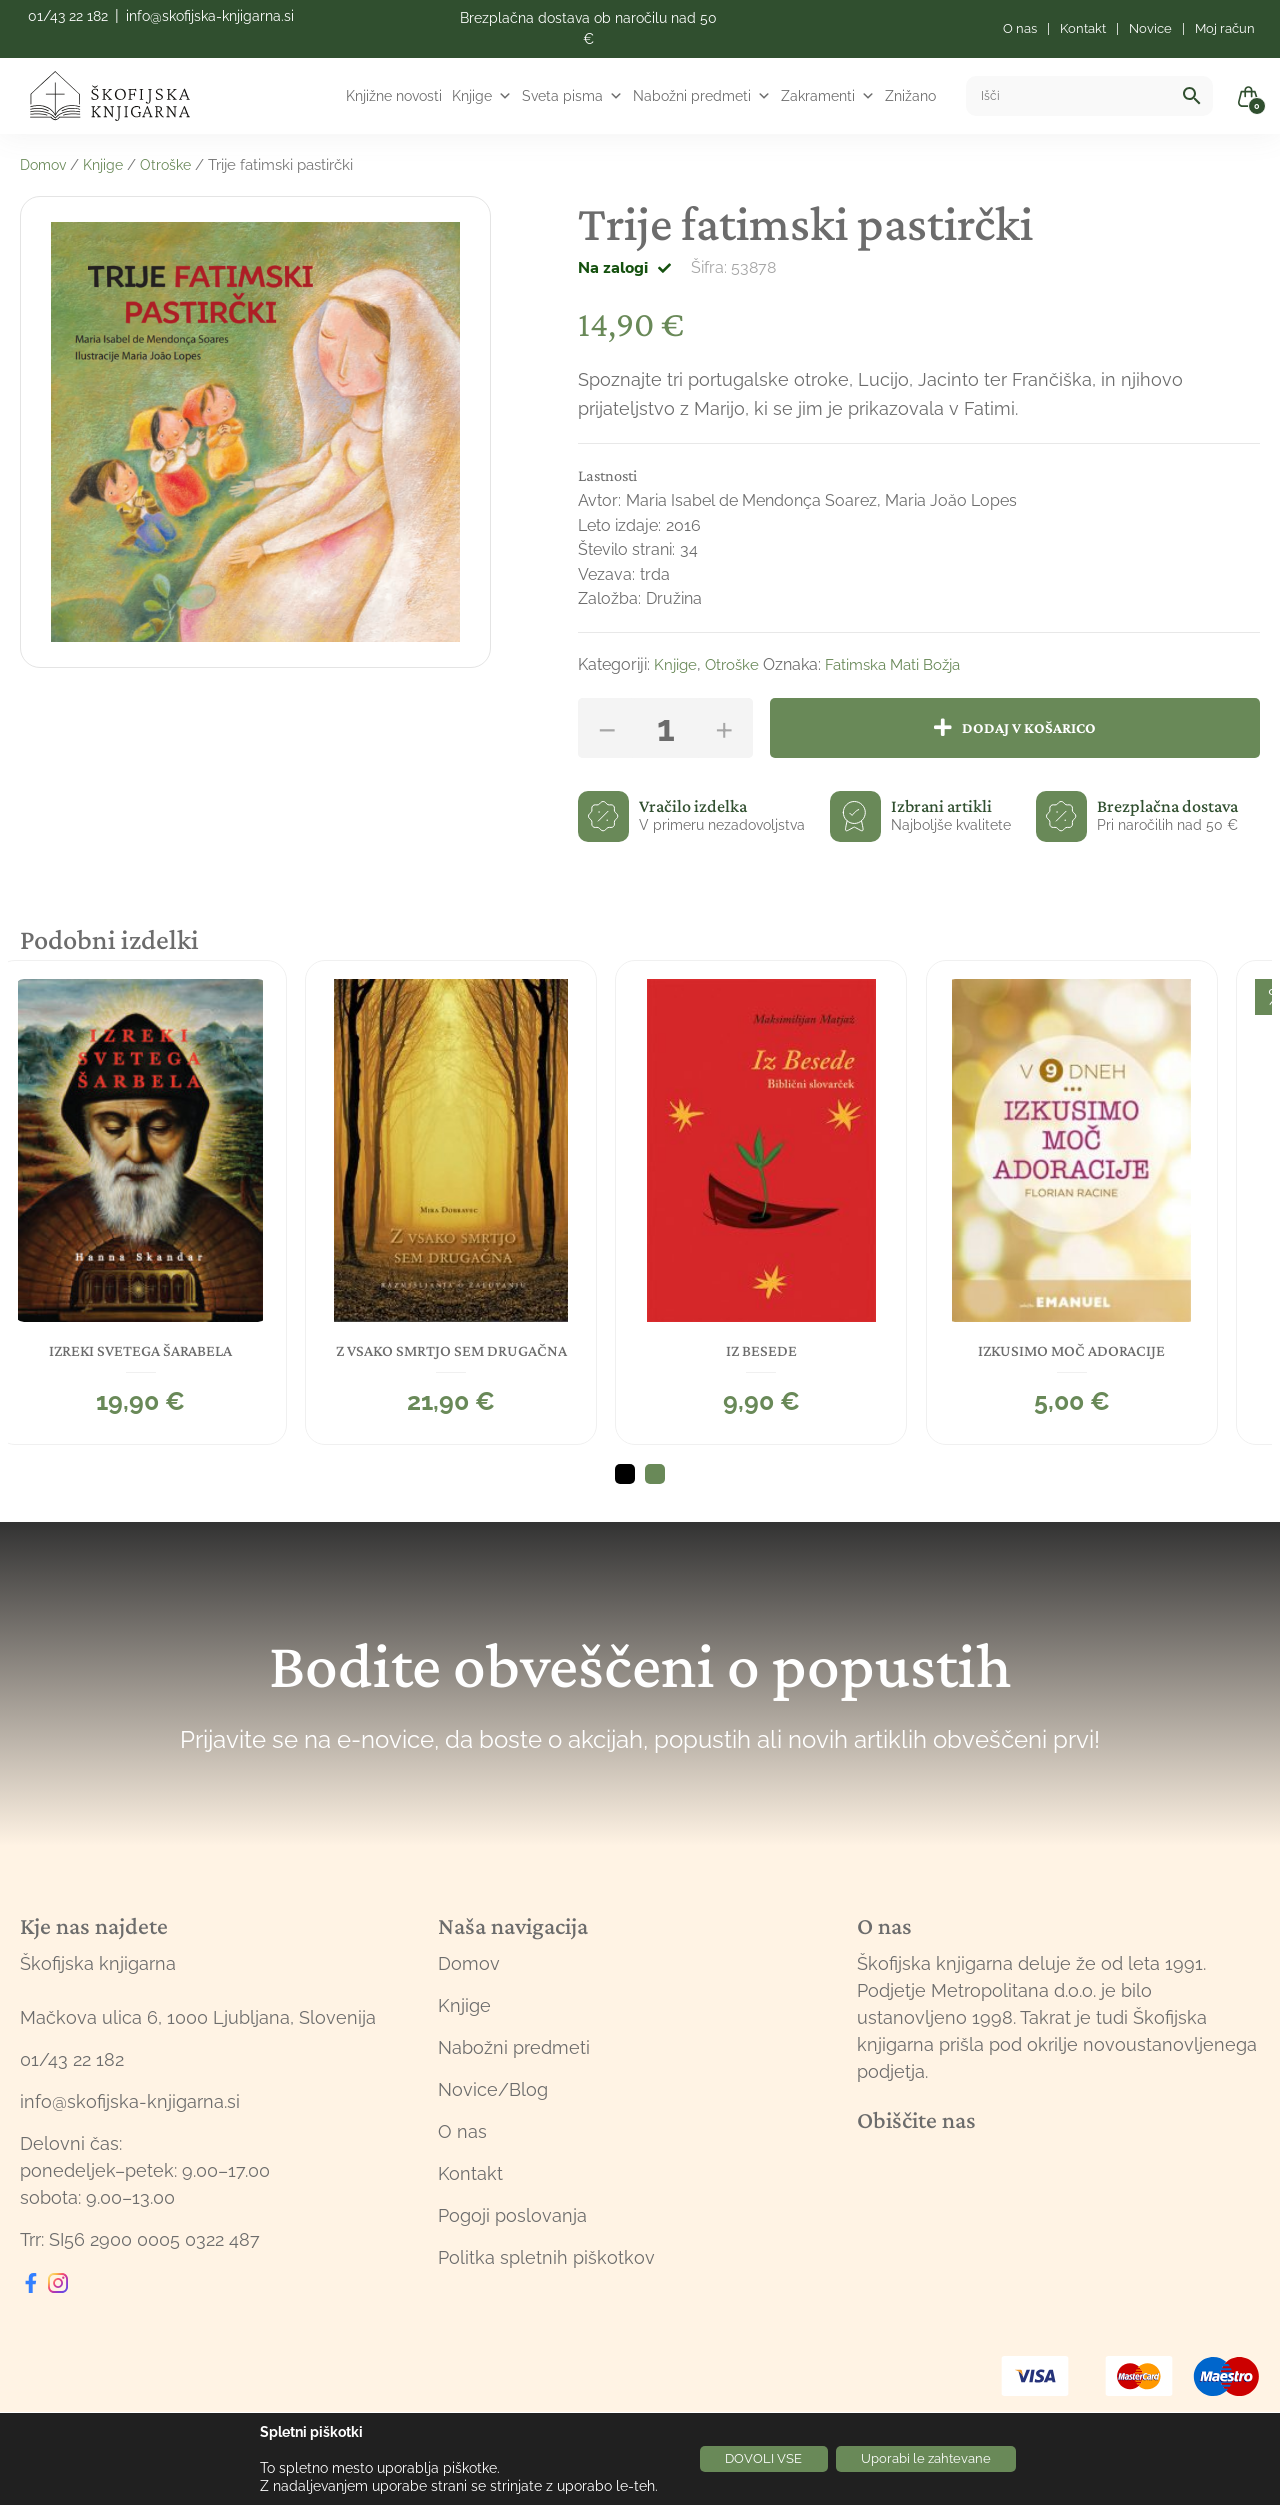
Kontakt (470, 2186)
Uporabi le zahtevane (935, 2459)
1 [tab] (625, 1487)
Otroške (175, 165)
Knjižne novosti (394, 96)
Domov (45, 165)
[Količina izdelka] (665, 728)
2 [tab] (655, 1487)
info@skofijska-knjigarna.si (210, 16)
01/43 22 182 (68, 16)
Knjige (482, 96)
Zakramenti (828, 96)
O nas (462, 2144)
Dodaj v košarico (1035, 727)
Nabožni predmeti (702, 96)
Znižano (910, 96)
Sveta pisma (572, 96)
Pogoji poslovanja (512, 2228)
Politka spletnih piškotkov (546, 2270)
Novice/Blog (493, 2102)
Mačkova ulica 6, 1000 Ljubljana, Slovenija (198, 2030)
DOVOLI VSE (754, 2459)
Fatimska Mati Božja (904, 664)
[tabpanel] (166, 1200)
